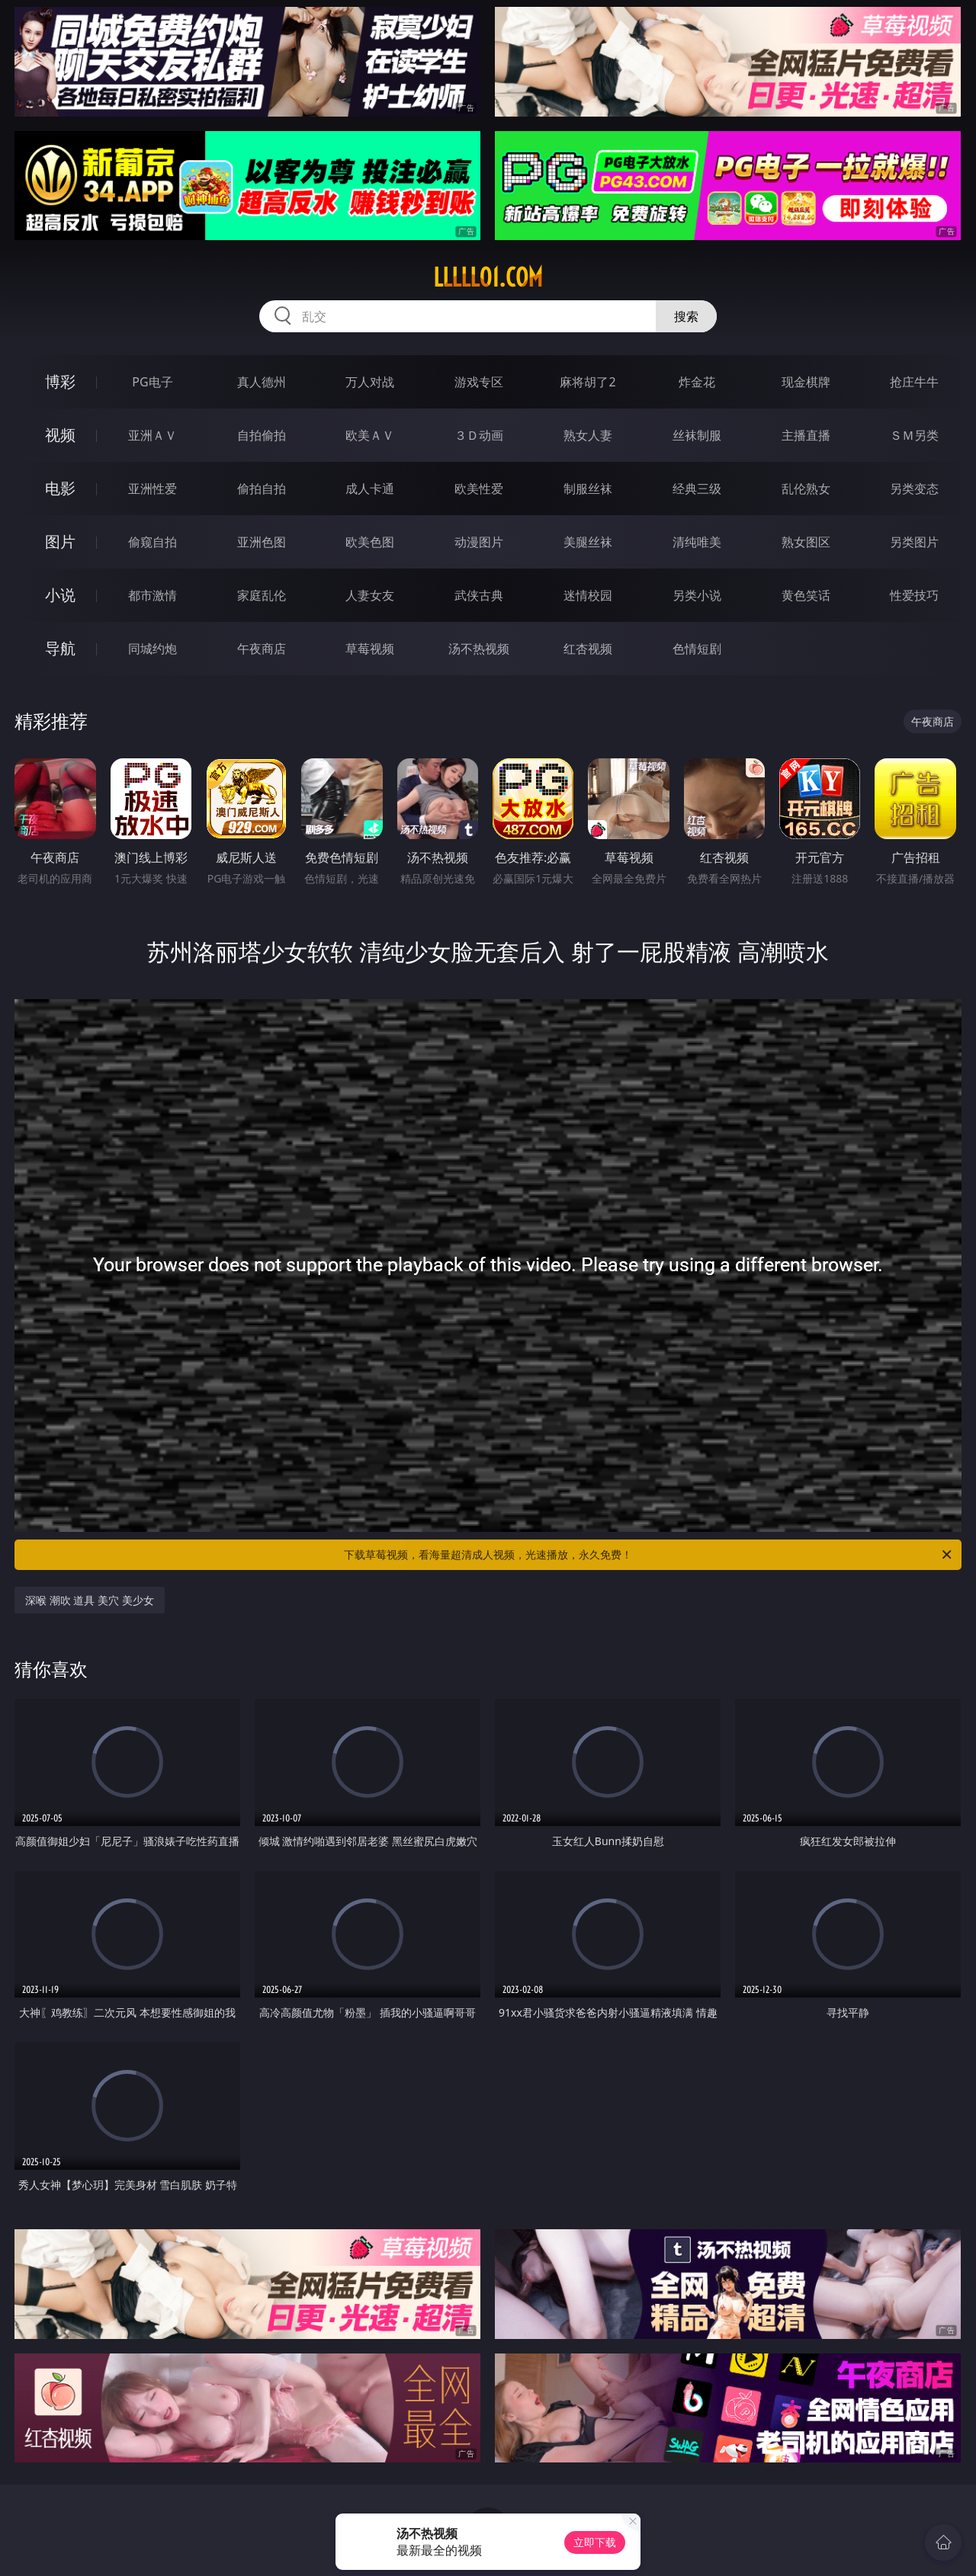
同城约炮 (152, 648)
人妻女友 (369, 595)
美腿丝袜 (587, 541)
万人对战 (369, 381)
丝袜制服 (697, 435)
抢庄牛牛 (914, 381)
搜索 (686, 316)
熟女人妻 (587, 435)
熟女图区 (806, 541)
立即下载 (594, 2542)
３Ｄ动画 (478, 435)
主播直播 (806, 435)
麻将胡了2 (587, 381)
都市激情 (152, 595)
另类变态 (914, 488)
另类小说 (697, 595)
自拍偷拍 (261, 435)
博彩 (60, 381)
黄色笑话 (806, 595)
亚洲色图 (261, 541)
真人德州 (261, 381)
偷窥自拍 (152, 541)
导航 (60, 648)
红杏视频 (587, 648)
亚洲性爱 (152, 488)
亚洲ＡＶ (152, 435)
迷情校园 (587, 595)
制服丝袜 (587, 488)
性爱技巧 (914, 595)
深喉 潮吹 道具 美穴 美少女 (89, 1600)
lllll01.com (488, 277)
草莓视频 (369, 648)
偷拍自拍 (261, 488)
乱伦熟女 (806, 488)
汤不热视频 (478, 648)
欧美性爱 (478, 488)
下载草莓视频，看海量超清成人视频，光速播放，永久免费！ (649, 1555)
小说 (60, 595)
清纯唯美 (697, 541)
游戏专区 (478, 381)
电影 (60, 488)
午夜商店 (261, 648)
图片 (60, 541)
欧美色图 (369, 541)
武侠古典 (478, 595)
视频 (60, 435)
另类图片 (914, 541)
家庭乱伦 (261, 595)
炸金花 (697, 381)
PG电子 (152, 381)
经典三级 (697, 488)
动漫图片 (478, 541)
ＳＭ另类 (914, 435)
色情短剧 (697, 648)
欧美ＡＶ (369, 435)
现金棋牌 (806, 381)
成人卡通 (369, 488)
